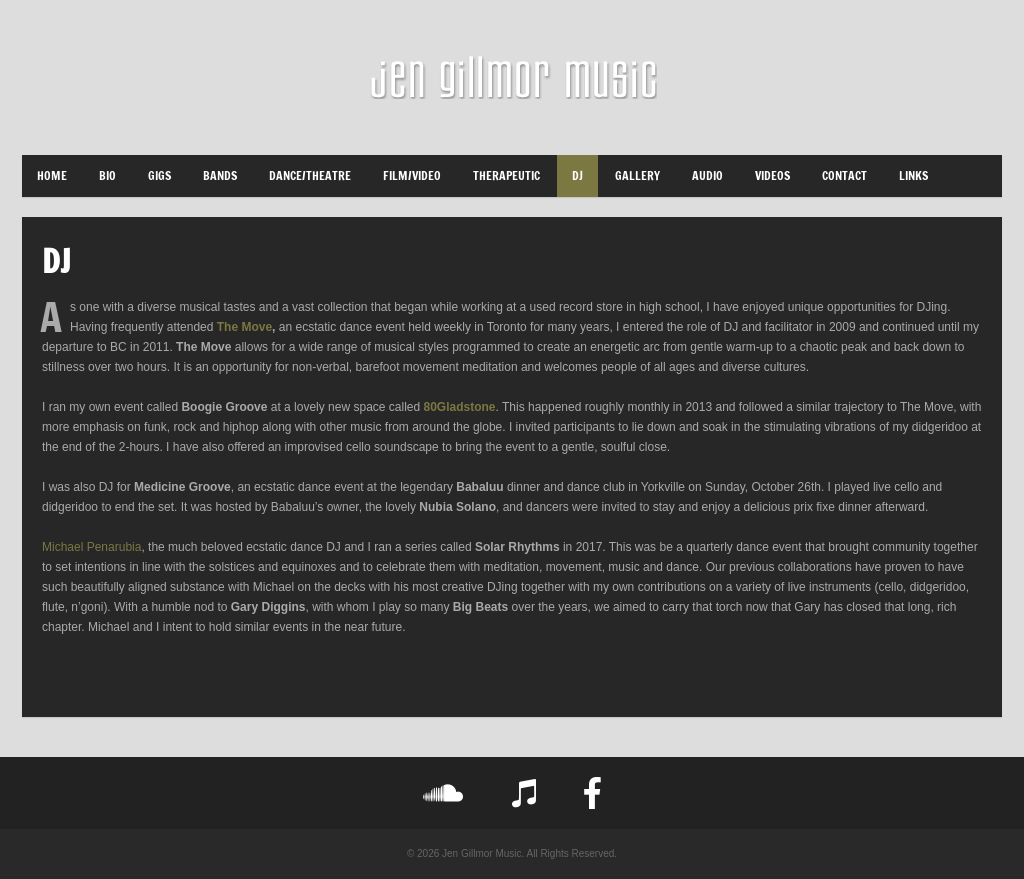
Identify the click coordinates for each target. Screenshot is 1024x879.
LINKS (913, 175)
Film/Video (412, 175)
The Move (244, 327)
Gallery (637, 175)
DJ (577, 175)
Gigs (159, 175)
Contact (844, 175)
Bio (107, 175)
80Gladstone (460, 407)
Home (52, 175)
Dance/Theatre (310, 175)
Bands (220, 175)
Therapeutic (506, 175)
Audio (707, 175)
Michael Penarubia (91, 547)
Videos (772, 175)
